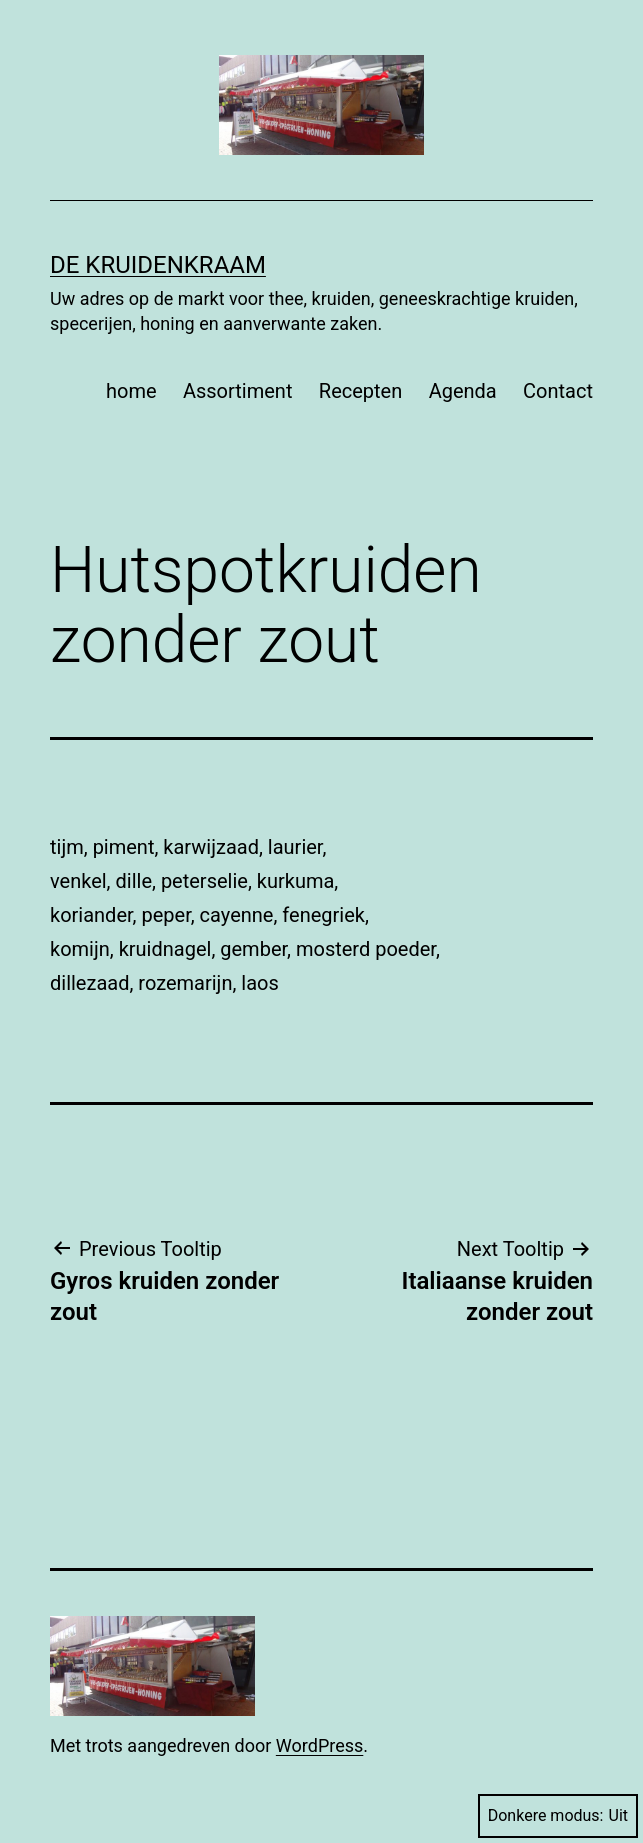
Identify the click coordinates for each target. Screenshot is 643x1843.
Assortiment (238, 391)
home (131, 391)
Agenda (463, 391)
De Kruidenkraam (158, 265)
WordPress (319, 1745)
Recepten (360, 391)
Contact (558, 391)
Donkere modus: (558, 1815)
